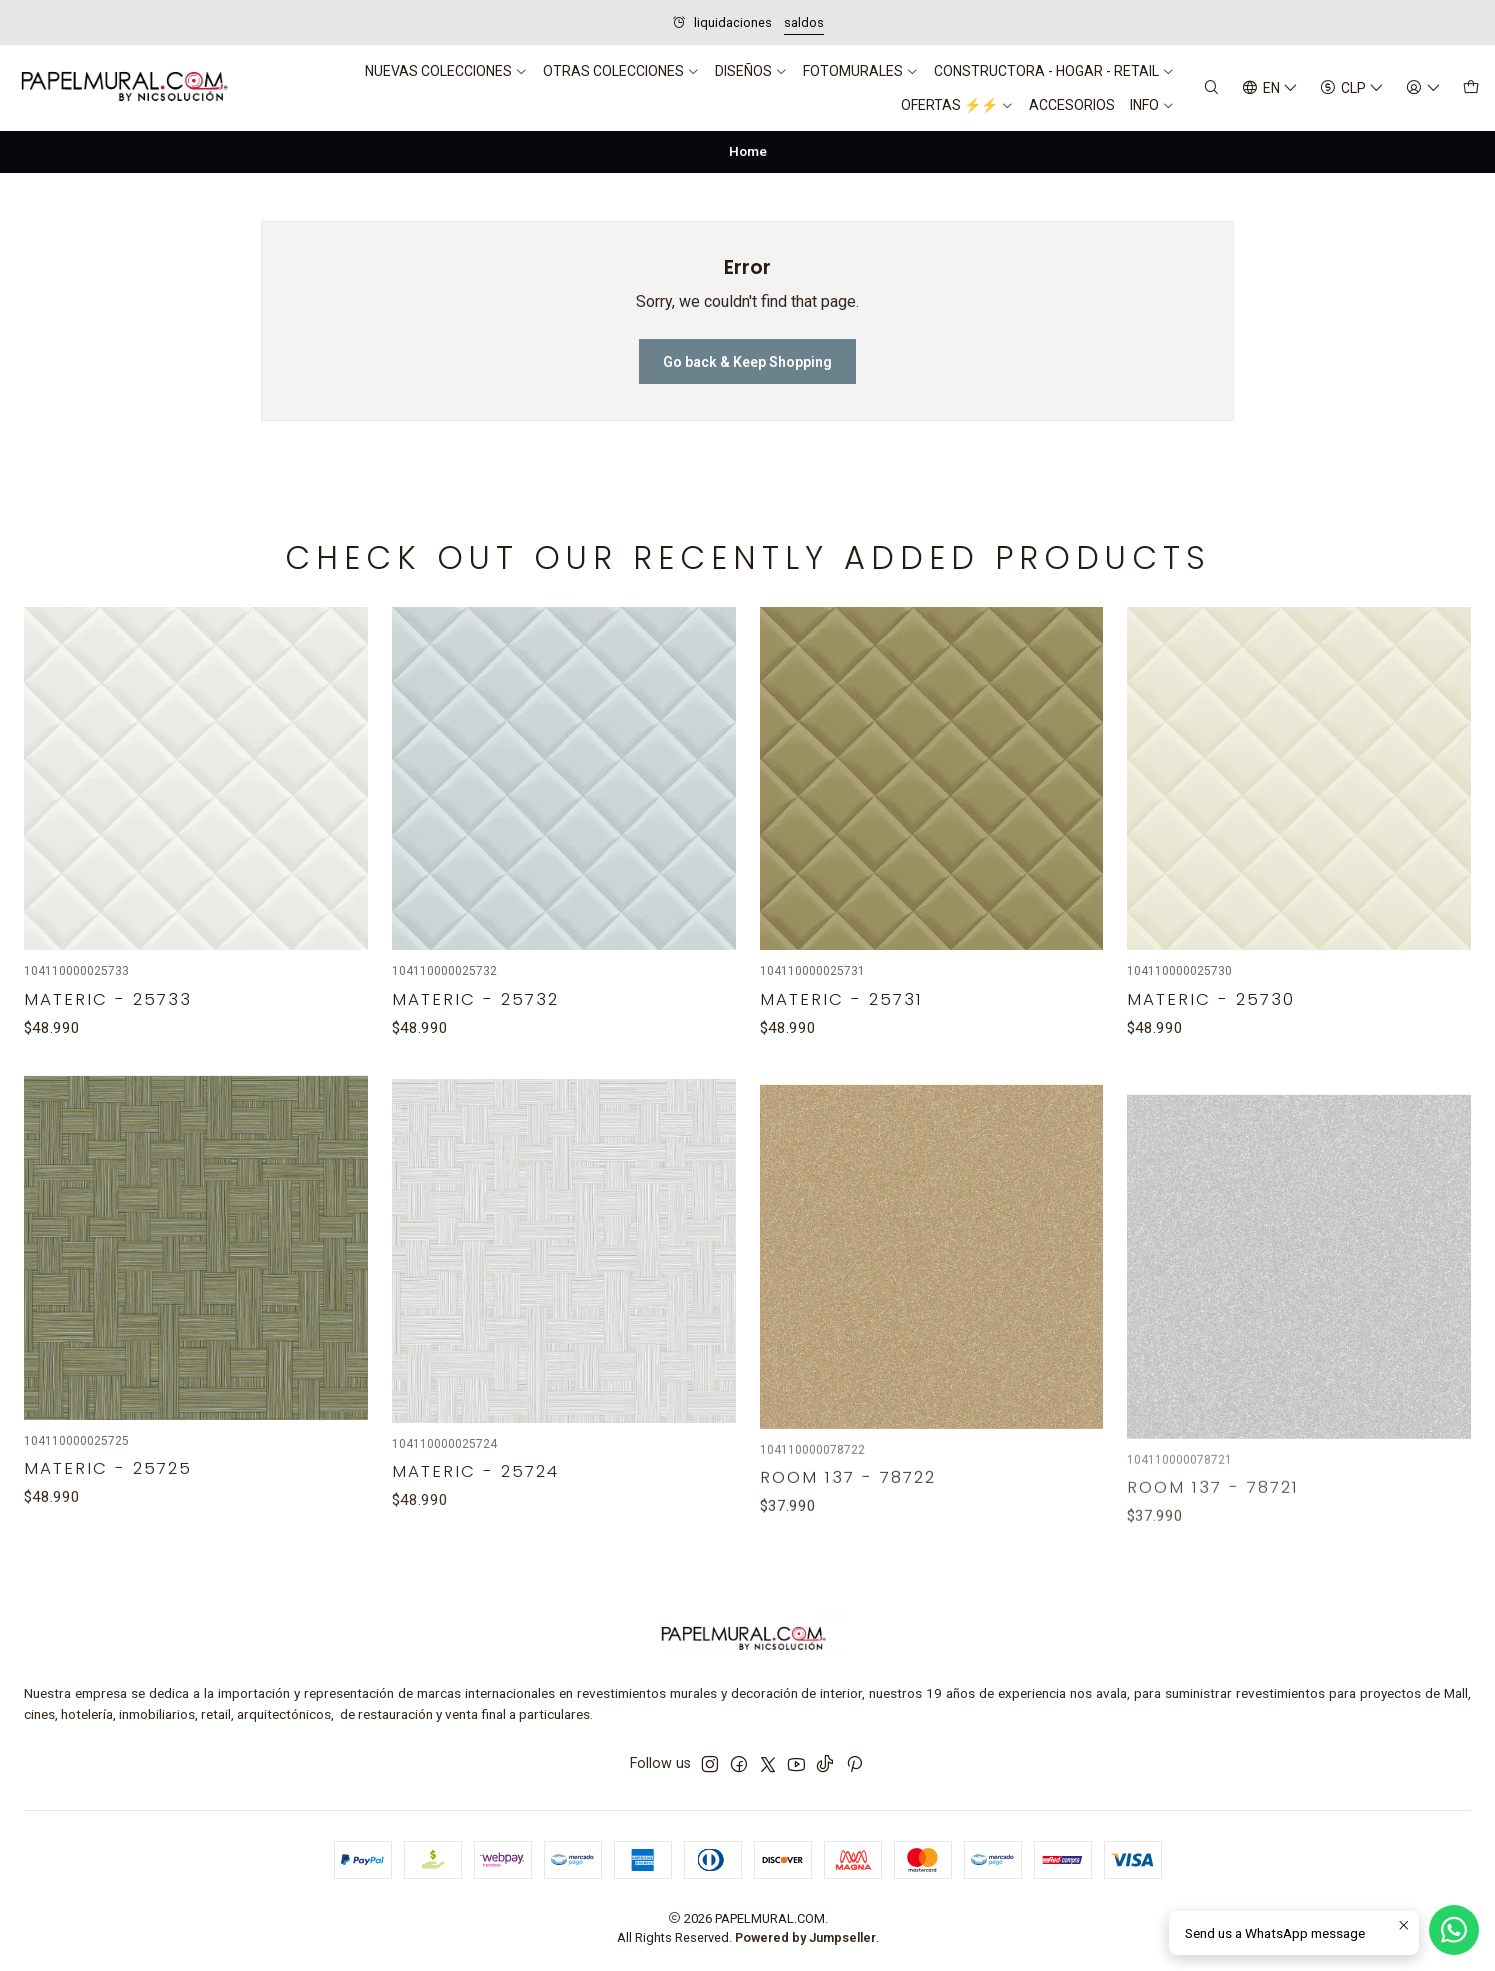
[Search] (1211, 88)
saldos (804, 22)
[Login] (1423, 88)
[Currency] (1352, 88)
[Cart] (1471, 88)
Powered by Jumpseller (805, 1937)
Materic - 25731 (841, 1091)
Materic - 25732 (475, 1067)
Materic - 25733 (108, 1041)
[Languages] (1270, 88)
